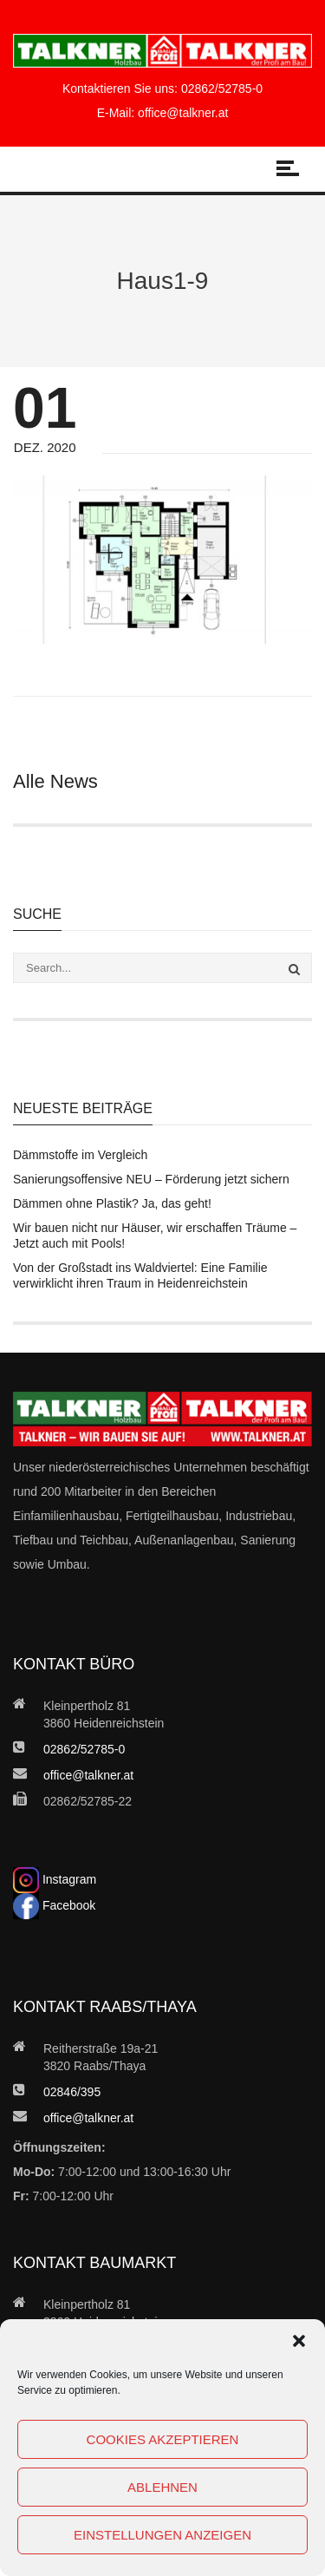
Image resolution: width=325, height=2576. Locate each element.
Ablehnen (162, 2487)
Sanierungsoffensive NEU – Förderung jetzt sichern (151, 1179)
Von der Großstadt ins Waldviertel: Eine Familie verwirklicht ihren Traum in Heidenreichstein (140, 1275)
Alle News (55, 781)
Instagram (54, 1879)
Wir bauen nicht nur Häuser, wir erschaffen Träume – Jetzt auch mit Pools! (154, 1235)
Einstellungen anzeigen (162, 2534)
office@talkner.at (183, 113)
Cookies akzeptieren (163, 2439)
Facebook (54, 1905)
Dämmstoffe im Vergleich (80, 1155)
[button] (299, 2341)
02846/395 (72, 2092)
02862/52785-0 (222, 88)
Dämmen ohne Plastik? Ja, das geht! (112, 1203)
